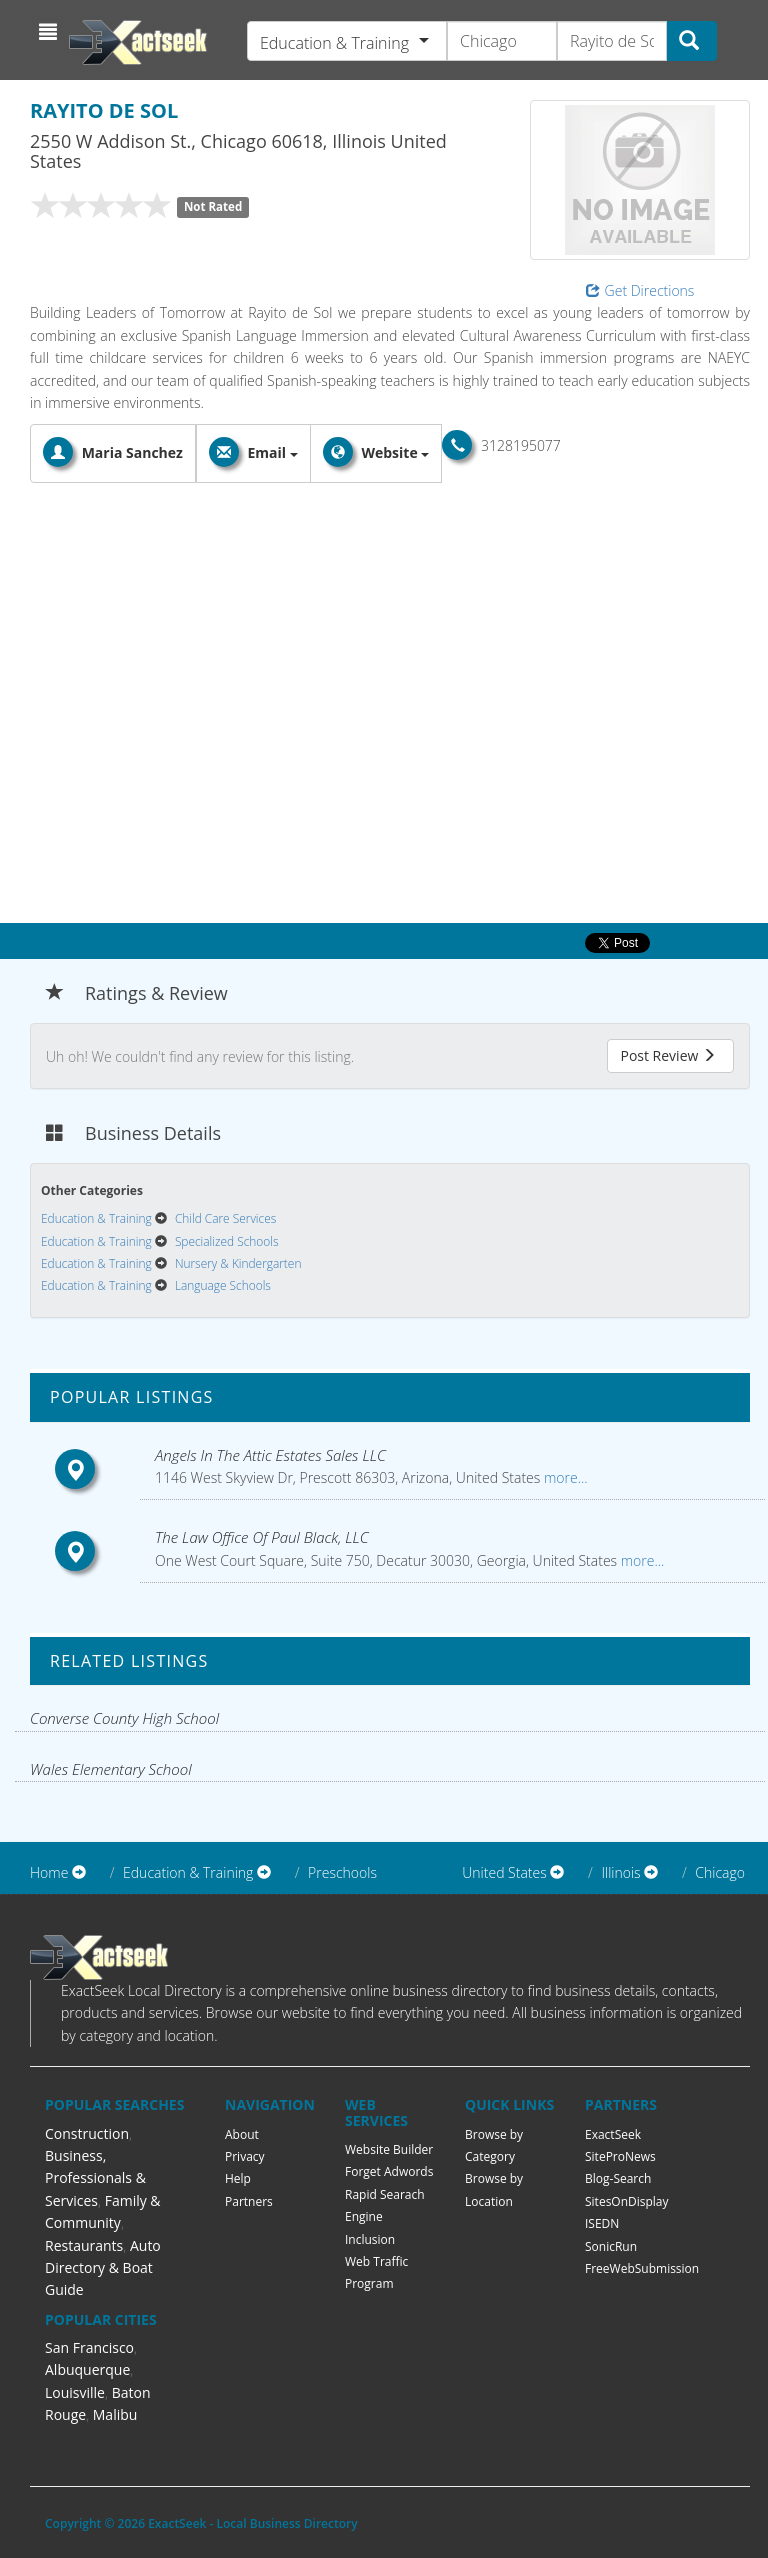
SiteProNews (620, 2156)
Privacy (245, 2156)
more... (563, 1477)
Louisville (75, 2392)
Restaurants (84, 2245)
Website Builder (389, 2149)
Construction (87, 2133)
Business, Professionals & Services (95, 2178)
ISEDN (602, 2223)
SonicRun (611, 2246)
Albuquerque (87, 2369)
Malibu (115, 2414)
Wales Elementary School (111, 1769)
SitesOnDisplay (627, 2201)
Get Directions (640, 290)
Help (238, 2178)
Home (49, 1872)
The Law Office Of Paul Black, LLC (262, 1537)
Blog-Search (618, 2178)
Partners (249, 2201)
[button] (50, 32)
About (242, 2134)
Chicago (720, 1872)
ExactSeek (613, 2134)
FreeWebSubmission (642, 2268)
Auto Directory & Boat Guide (103, 2268)
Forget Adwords (389, 2171)
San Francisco (89, 2347)
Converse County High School (124, 1718)
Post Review (668, 1055)
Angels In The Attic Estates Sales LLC (270, 1455)
